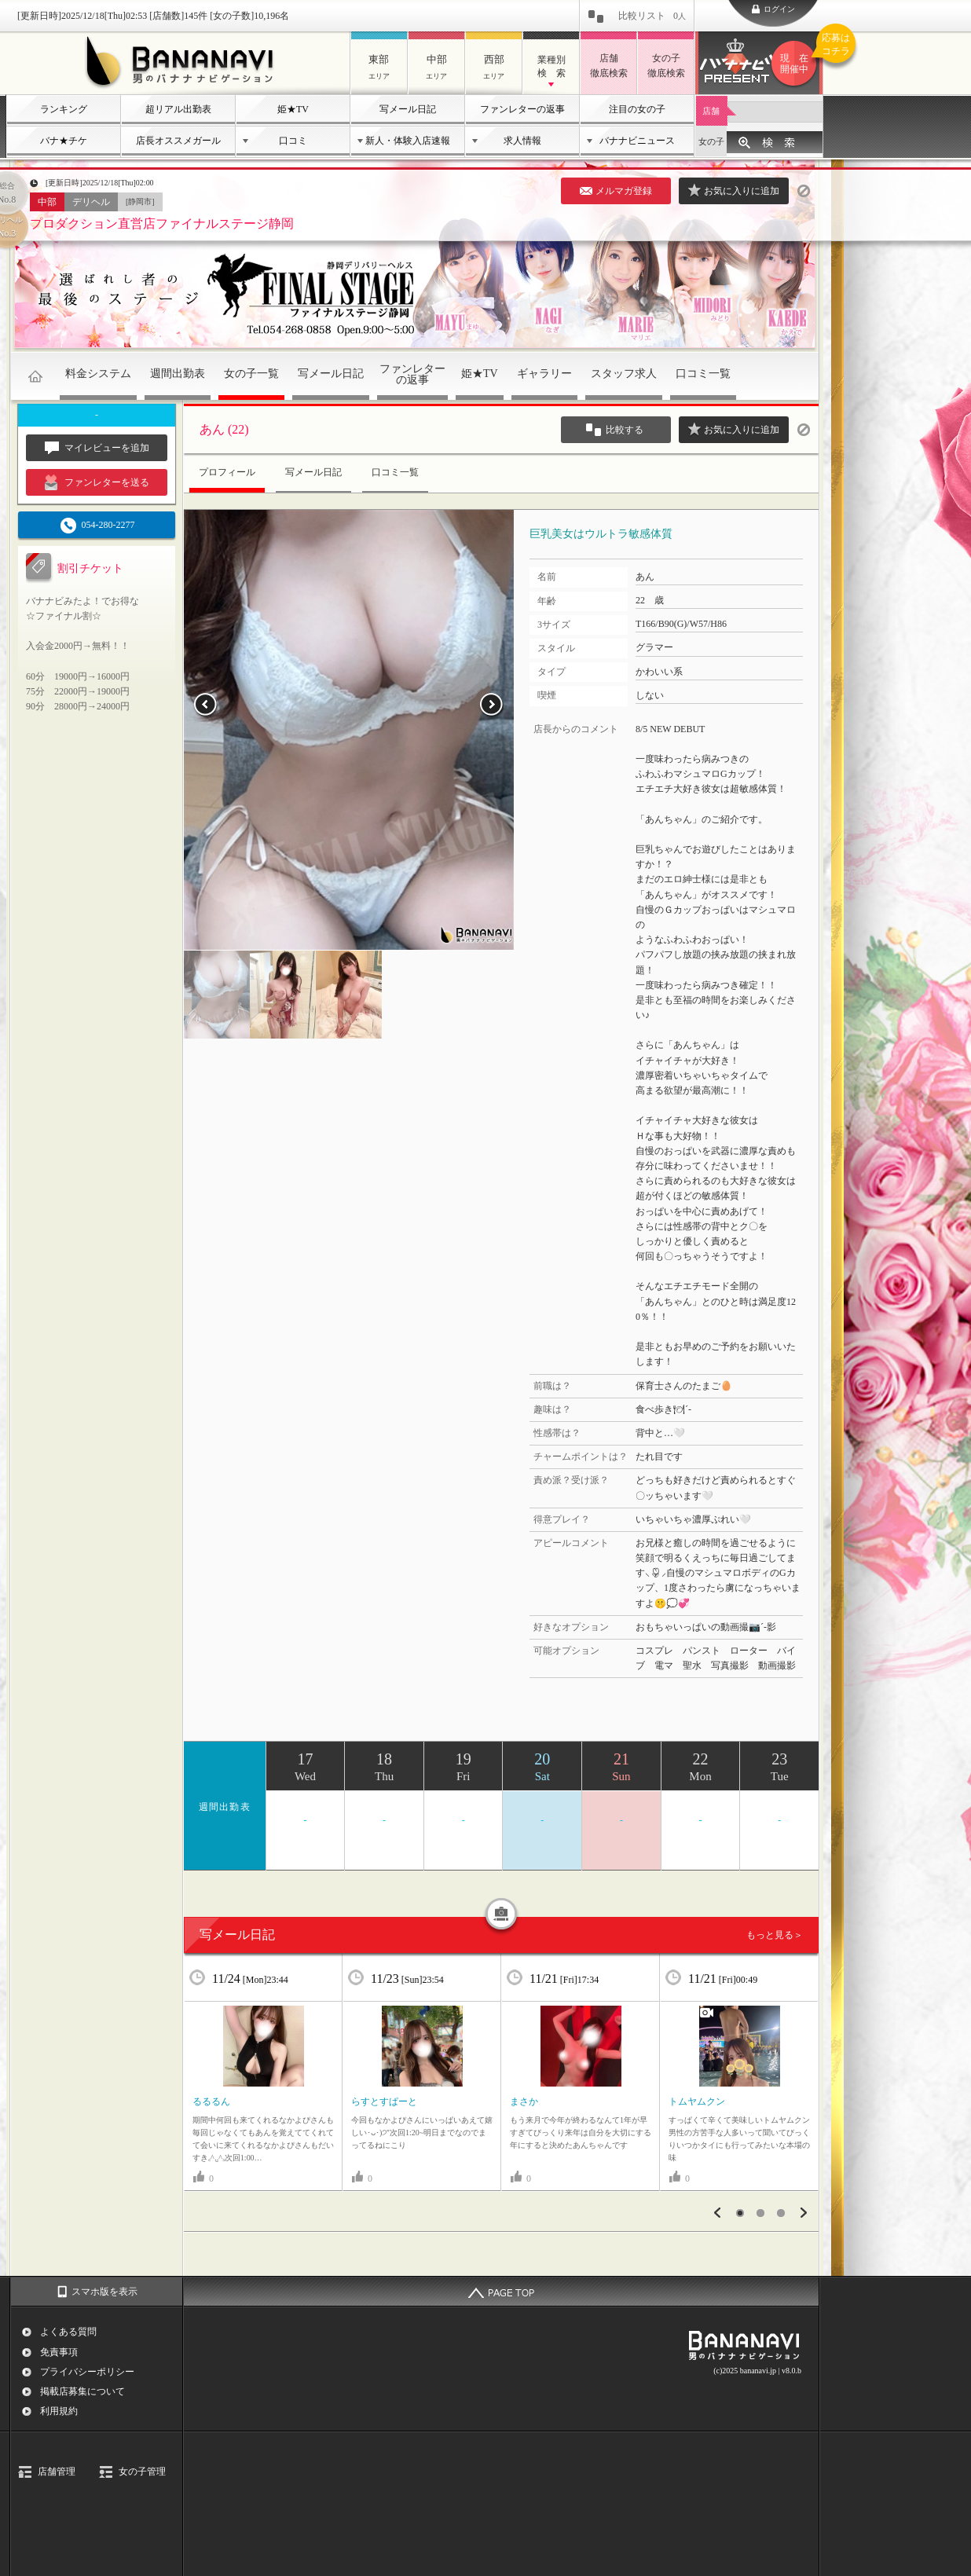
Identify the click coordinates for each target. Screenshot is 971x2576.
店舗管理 (56, 2471)
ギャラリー (544, 373)
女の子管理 (142, 2471)
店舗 (711, 110)
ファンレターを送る (97, 482)
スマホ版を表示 (104, 2291)
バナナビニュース (637, 140)
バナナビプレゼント (796, 63)
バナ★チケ (63, 140)
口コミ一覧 (703, 373)
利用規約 (59, 2411)
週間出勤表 (177, 373)
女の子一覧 (251, 373)
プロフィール (227, 472)
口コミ (293, 140)
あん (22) (224, 429)
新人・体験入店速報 (407, 140)
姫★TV (293, 109)
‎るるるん (211, 2101)
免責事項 (59, 2352)
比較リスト (652, 15)
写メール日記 (407, 109)
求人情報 (522, 140)
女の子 (711, 141)
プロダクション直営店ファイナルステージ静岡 (162, 223)
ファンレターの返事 (522, 109)
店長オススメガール (178, 140)
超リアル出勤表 (178, 109)
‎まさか (524, 2101)
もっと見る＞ (774, 1934)
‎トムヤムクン (697, 2101)
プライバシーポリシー (87, 2371)
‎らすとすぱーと (384, 2101)
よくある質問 (68, 2331)
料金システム (98, 373)
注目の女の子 (637, 109)
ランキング (63, 109)
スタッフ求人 (624, 373)
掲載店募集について (82, 2391)
